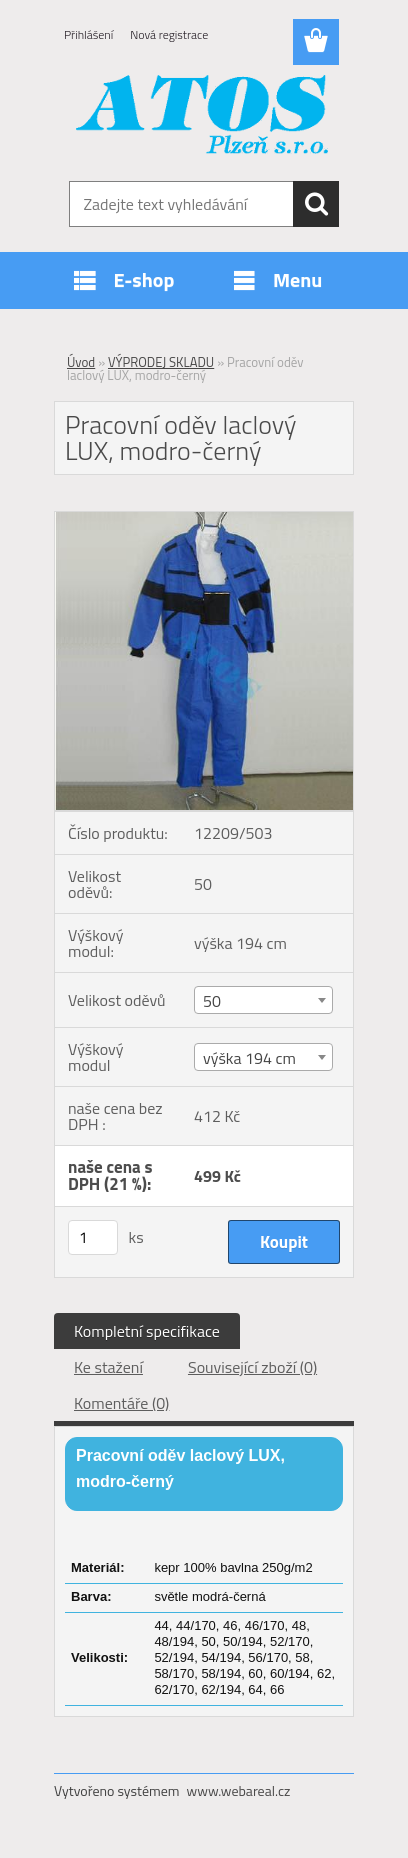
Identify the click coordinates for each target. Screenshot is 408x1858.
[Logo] (203, 117)
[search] (316, 204)
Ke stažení (108, 1367)
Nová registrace (169, 34)
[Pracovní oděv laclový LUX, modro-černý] (204, 520)
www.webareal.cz (239, 1790)
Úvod (81, 362)
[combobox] (263, 1000)
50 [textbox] (212, 1001)
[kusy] (93, 1237)
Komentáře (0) (121, 1403)
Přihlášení (88, 34)
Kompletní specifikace (147, 1331)
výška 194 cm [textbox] (249, 1058)
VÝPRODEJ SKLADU (161, 362)
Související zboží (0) (252, 1367)
